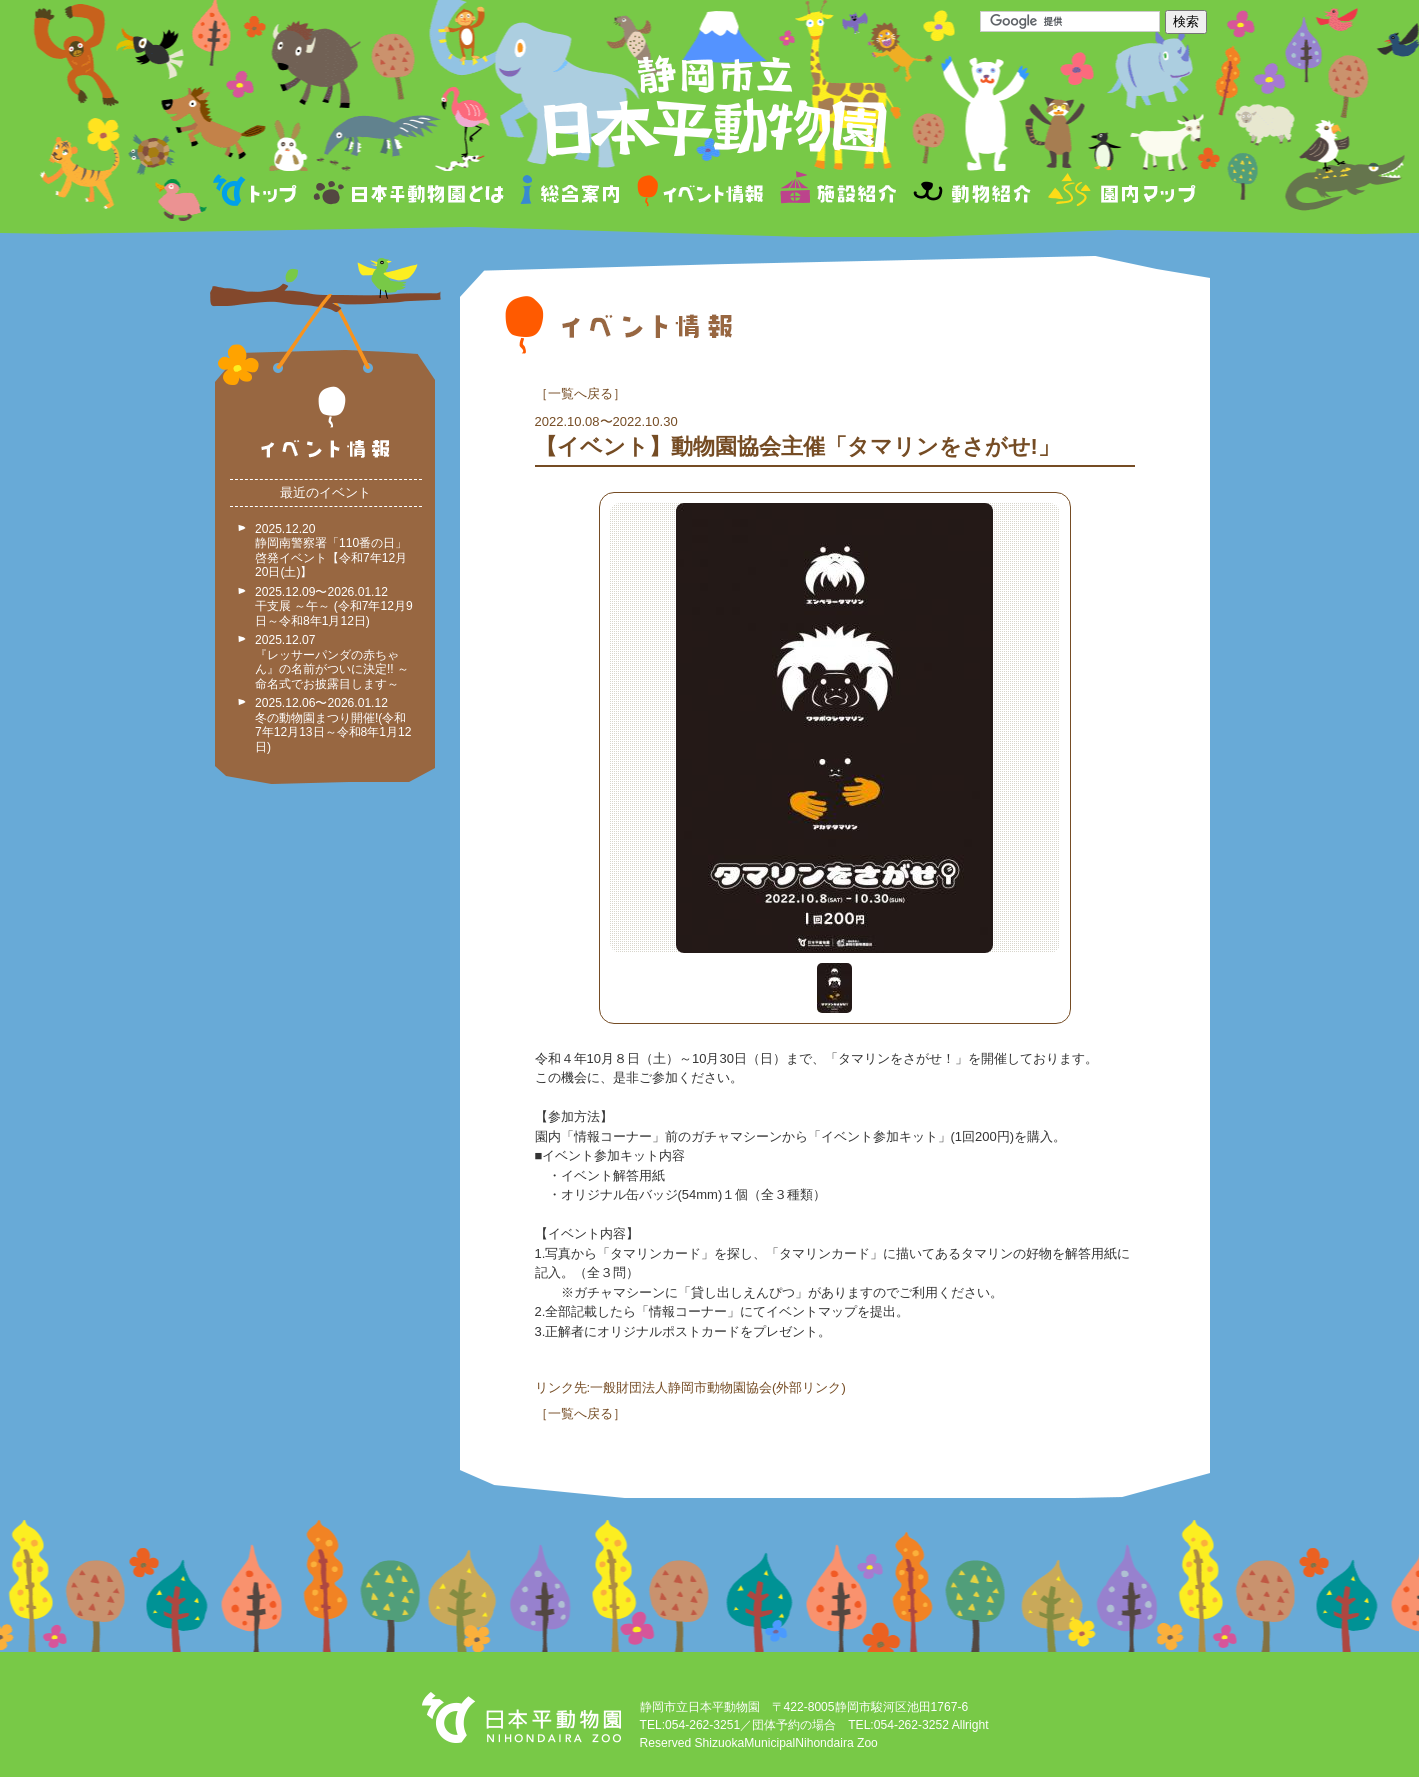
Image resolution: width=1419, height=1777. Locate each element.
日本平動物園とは (410, 193)
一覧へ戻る (580, 393)
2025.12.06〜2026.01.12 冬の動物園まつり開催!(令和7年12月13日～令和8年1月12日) (333, 725)
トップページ (258, 193)
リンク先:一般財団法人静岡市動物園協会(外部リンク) (690, 1387)
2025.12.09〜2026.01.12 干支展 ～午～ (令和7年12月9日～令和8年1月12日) (334, 606)
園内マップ (1119, 193)
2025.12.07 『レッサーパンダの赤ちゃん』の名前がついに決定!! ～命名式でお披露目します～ (332, 662)
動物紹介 (971, 193)
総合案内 (571, 193)
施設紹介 (838, 193)
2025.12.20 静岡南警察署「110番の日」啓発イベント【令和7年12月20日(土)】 (331, 551)
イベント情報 (700, 193)
